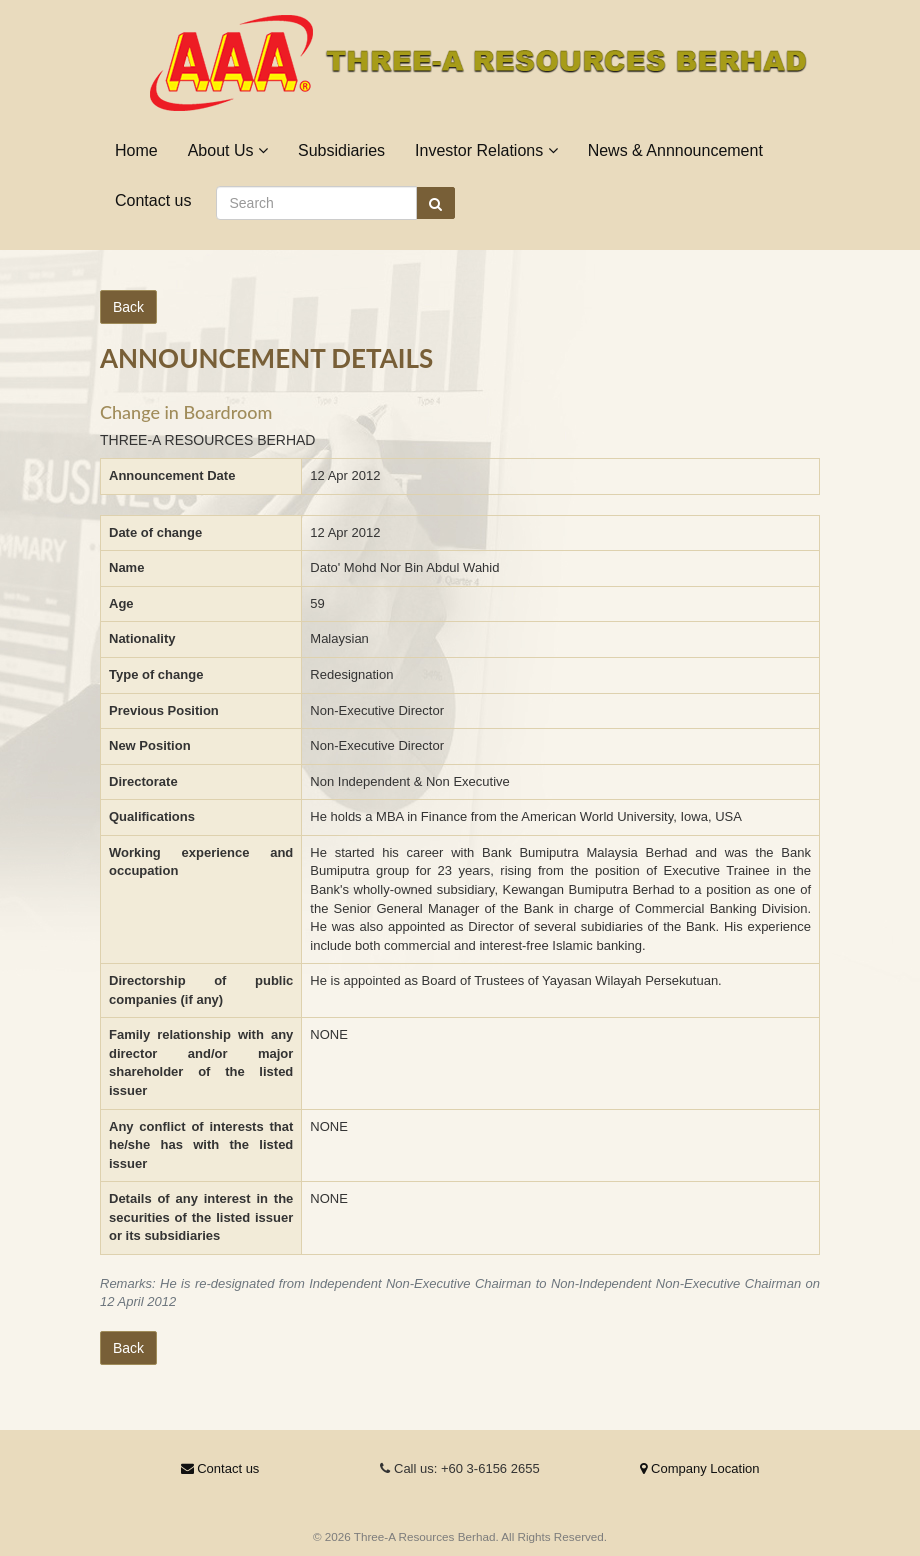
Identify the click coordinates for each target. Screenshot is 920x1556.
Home (136, 150)
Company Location (699, 1468)
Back (128, 307)
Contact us (153, 200)
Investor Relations (486, 150)
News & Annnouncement (675, 150)
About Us (228, 150)
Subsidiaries (341, 150)
